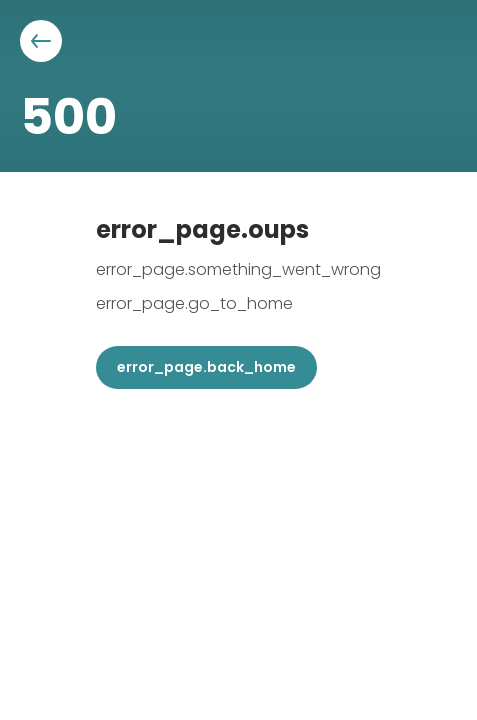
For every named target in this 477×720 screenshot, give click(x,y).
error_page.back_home (206, 367)
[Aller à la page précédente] (41, 41)
